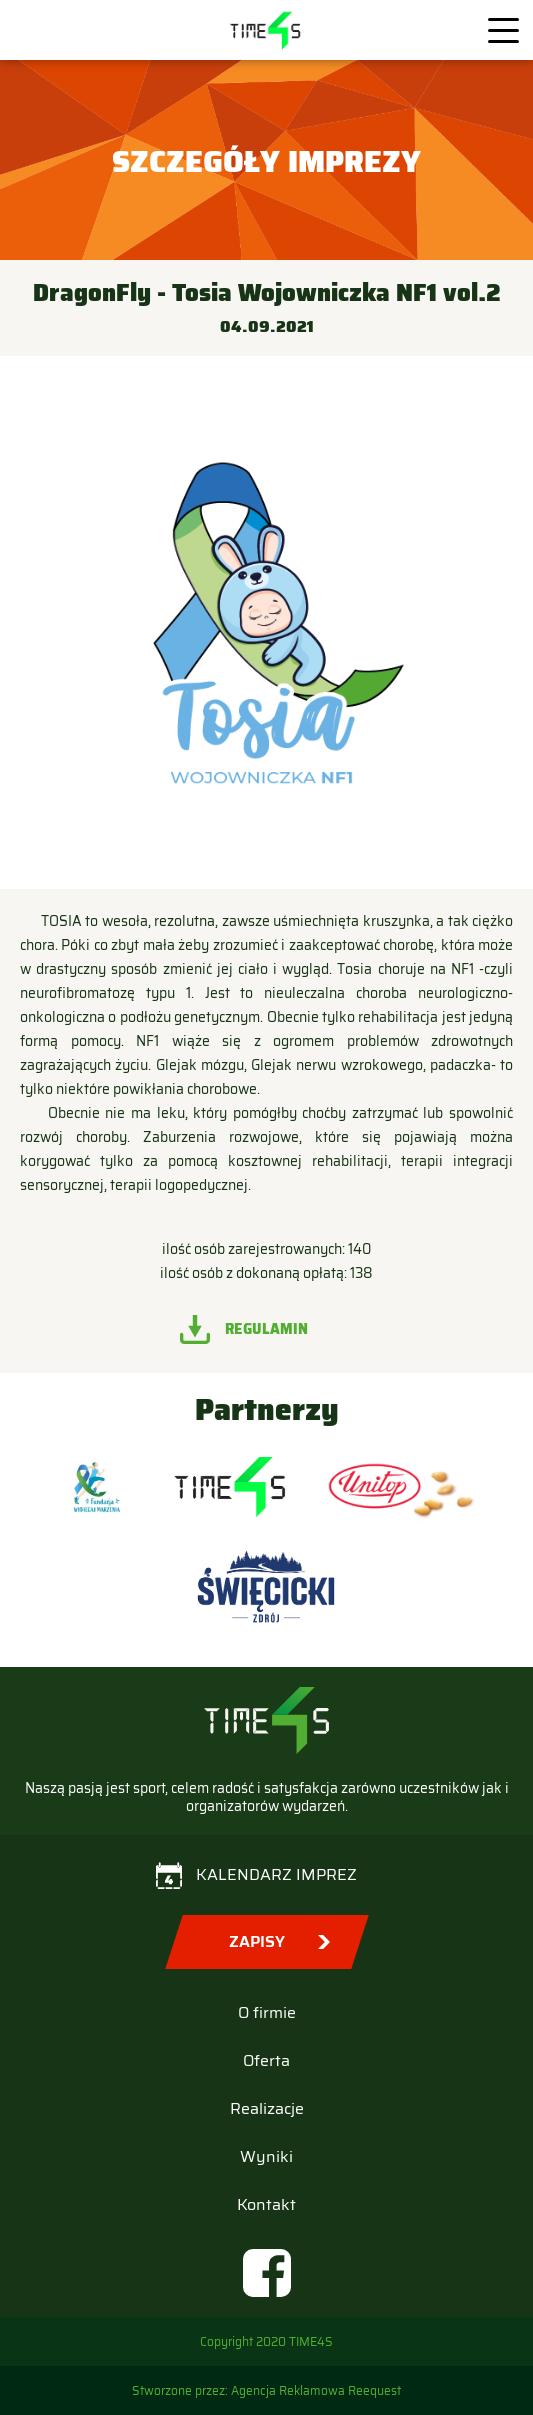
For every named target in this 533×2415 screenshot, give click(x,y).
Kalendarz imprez (276, 1874)
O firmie (267, 2012)
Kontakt (266, 2204)
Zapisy (257, 1941)
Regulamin (266, 1329)
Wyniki (266, 2156)
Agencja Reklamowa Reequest (316, 2390)
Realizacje (267, 2108)
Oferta (266, 2060)
